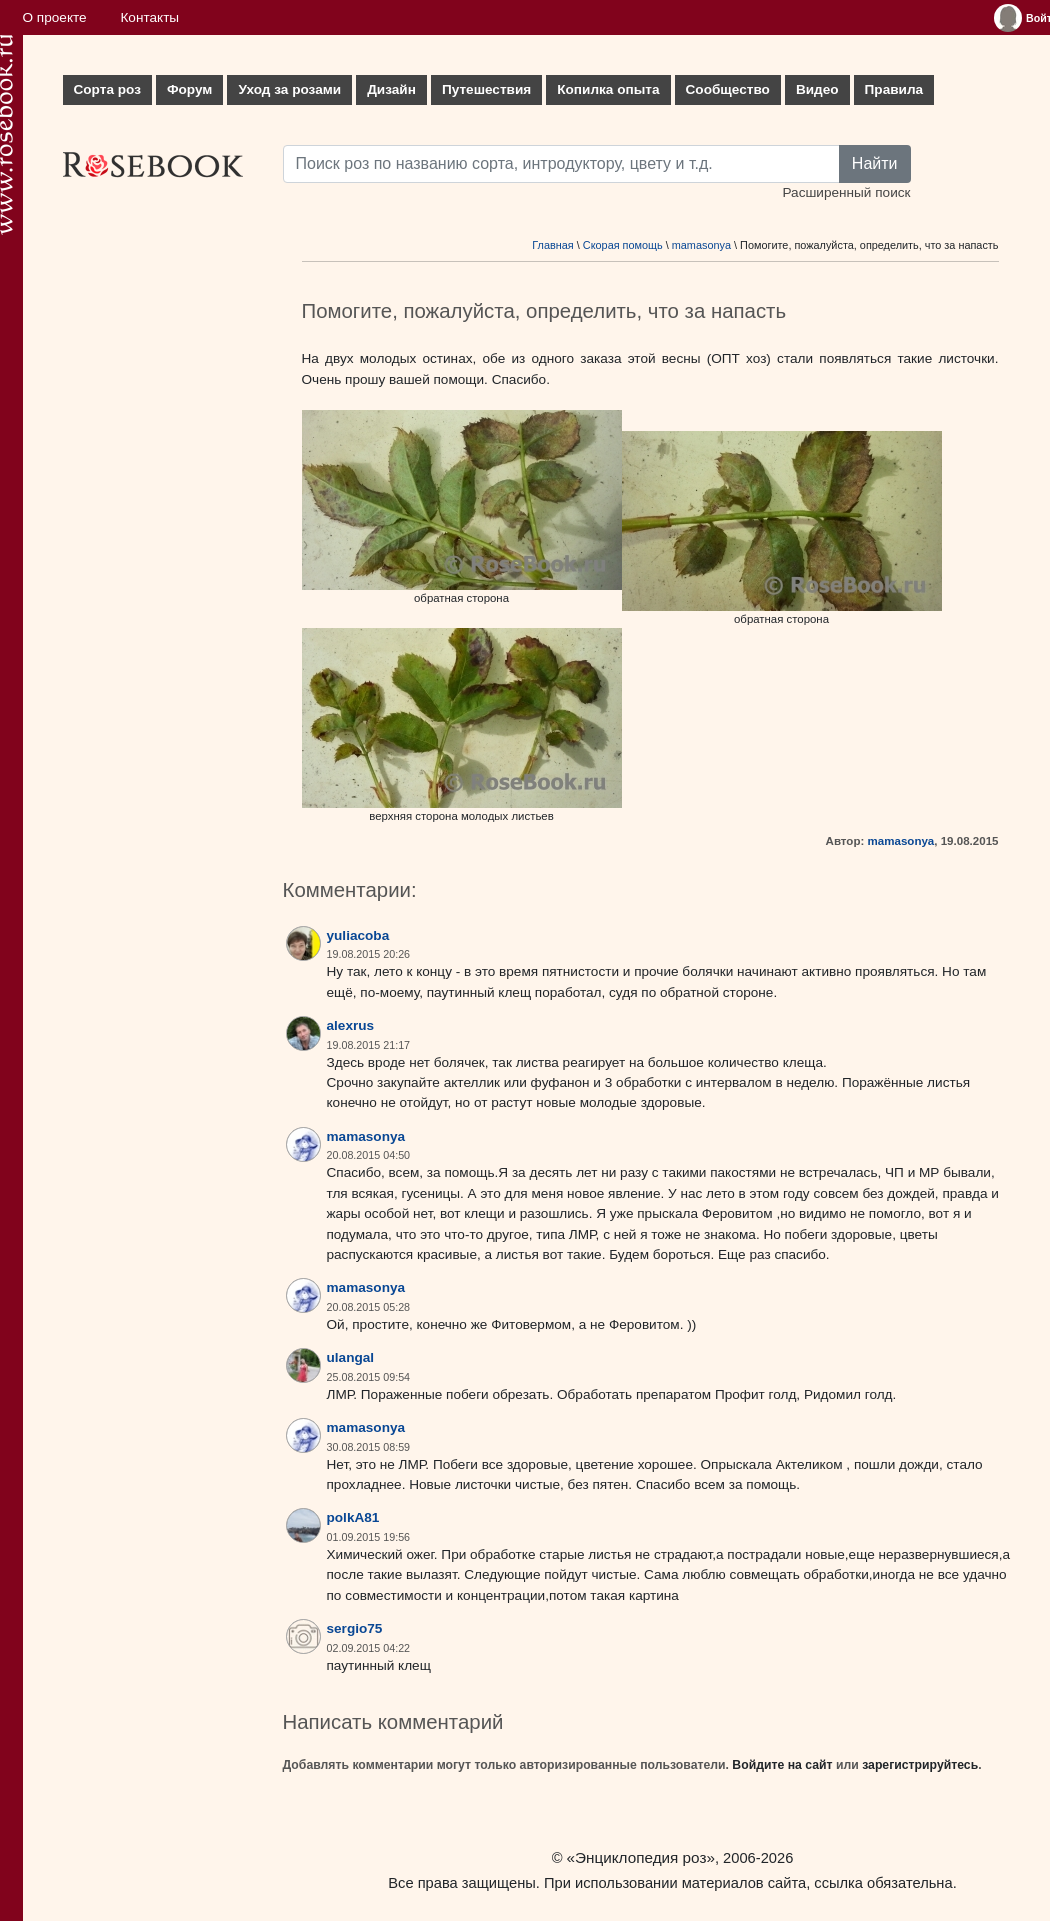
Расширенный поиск (846, 192)
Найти (875, 163)
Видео (817, 89)
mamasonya (701, 245)
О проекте (55, 17)
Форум (189, 89)
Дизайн (391, 89)
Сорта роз (107, 89)
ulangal (351, 1357)
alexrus (351, 1025)
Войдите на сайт (782, 1765)
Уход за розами (289, 89)
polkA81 (353, 1517)
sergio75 (355, 1628)
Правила (894, 89)
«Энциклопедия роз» (641, 1857)
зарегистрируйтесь (920, 1765)
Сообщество (728, 89)
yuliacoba (358, 935)
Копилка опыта (608, 89)
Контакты (149, 17)
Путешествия (486, 89)
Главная (552, 245)
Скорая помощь (623, 245)
